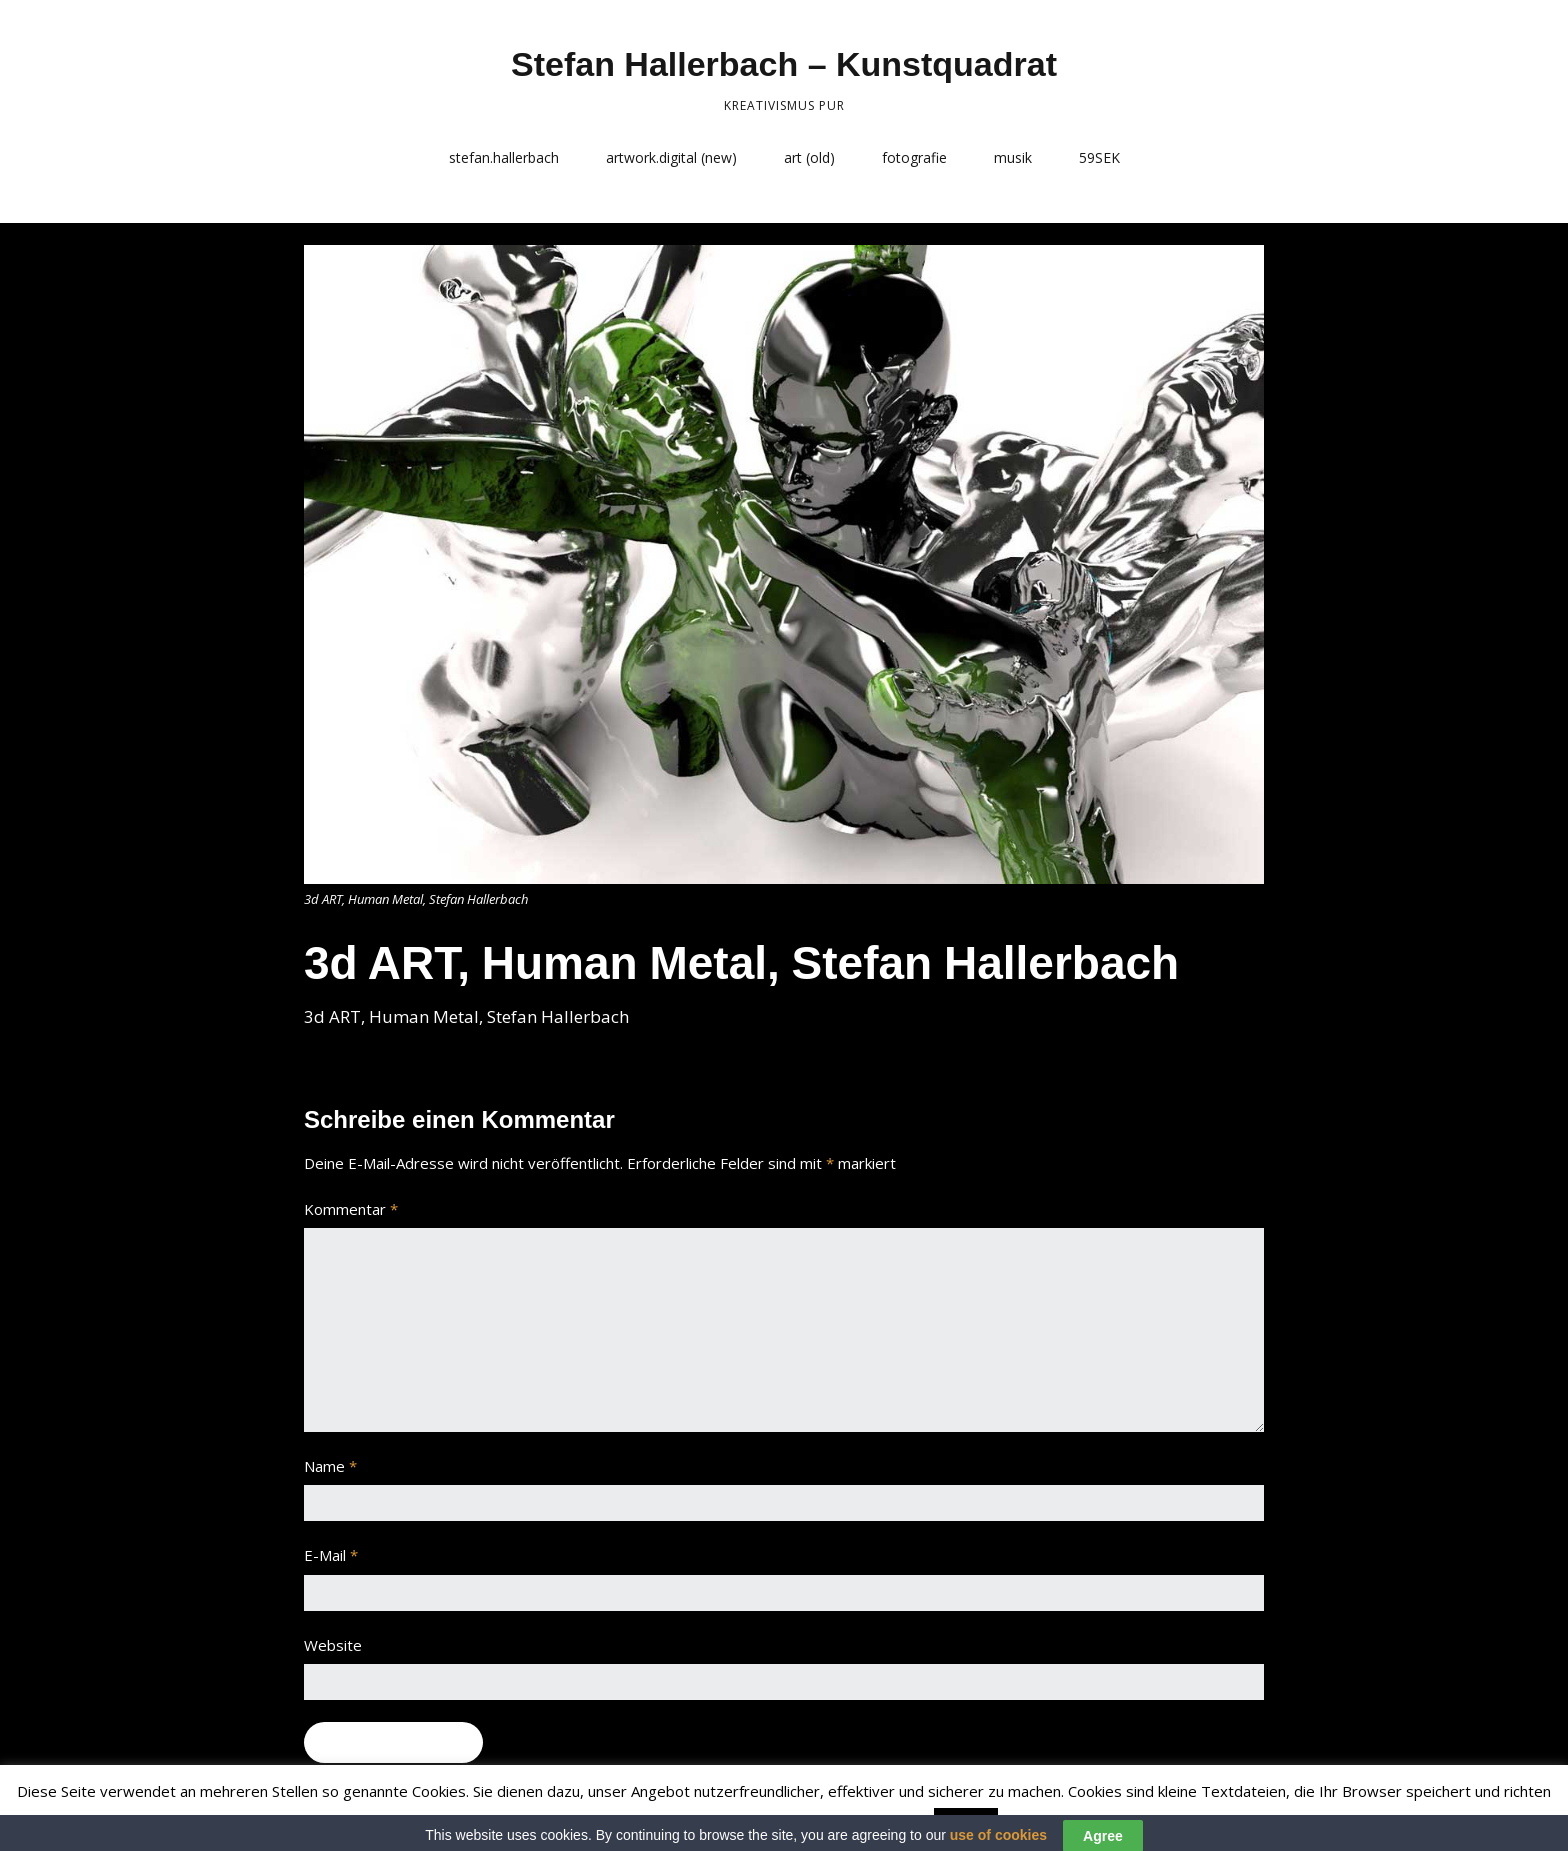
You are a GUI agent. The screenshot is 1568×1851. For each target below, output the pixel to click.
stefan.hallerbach (504, 157)
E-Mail (331, 1555)
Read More (1042, 1822)
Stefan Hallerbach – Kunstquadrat (784, 64)
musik (1013, 157)
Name (330, 1466)
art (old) (809, 157)
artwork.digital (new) (671, 157)
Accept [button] (966, 1823)
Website (333, 1645)
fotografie (914, 157)
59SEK (1099, 157)
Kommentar (351, 1209)
